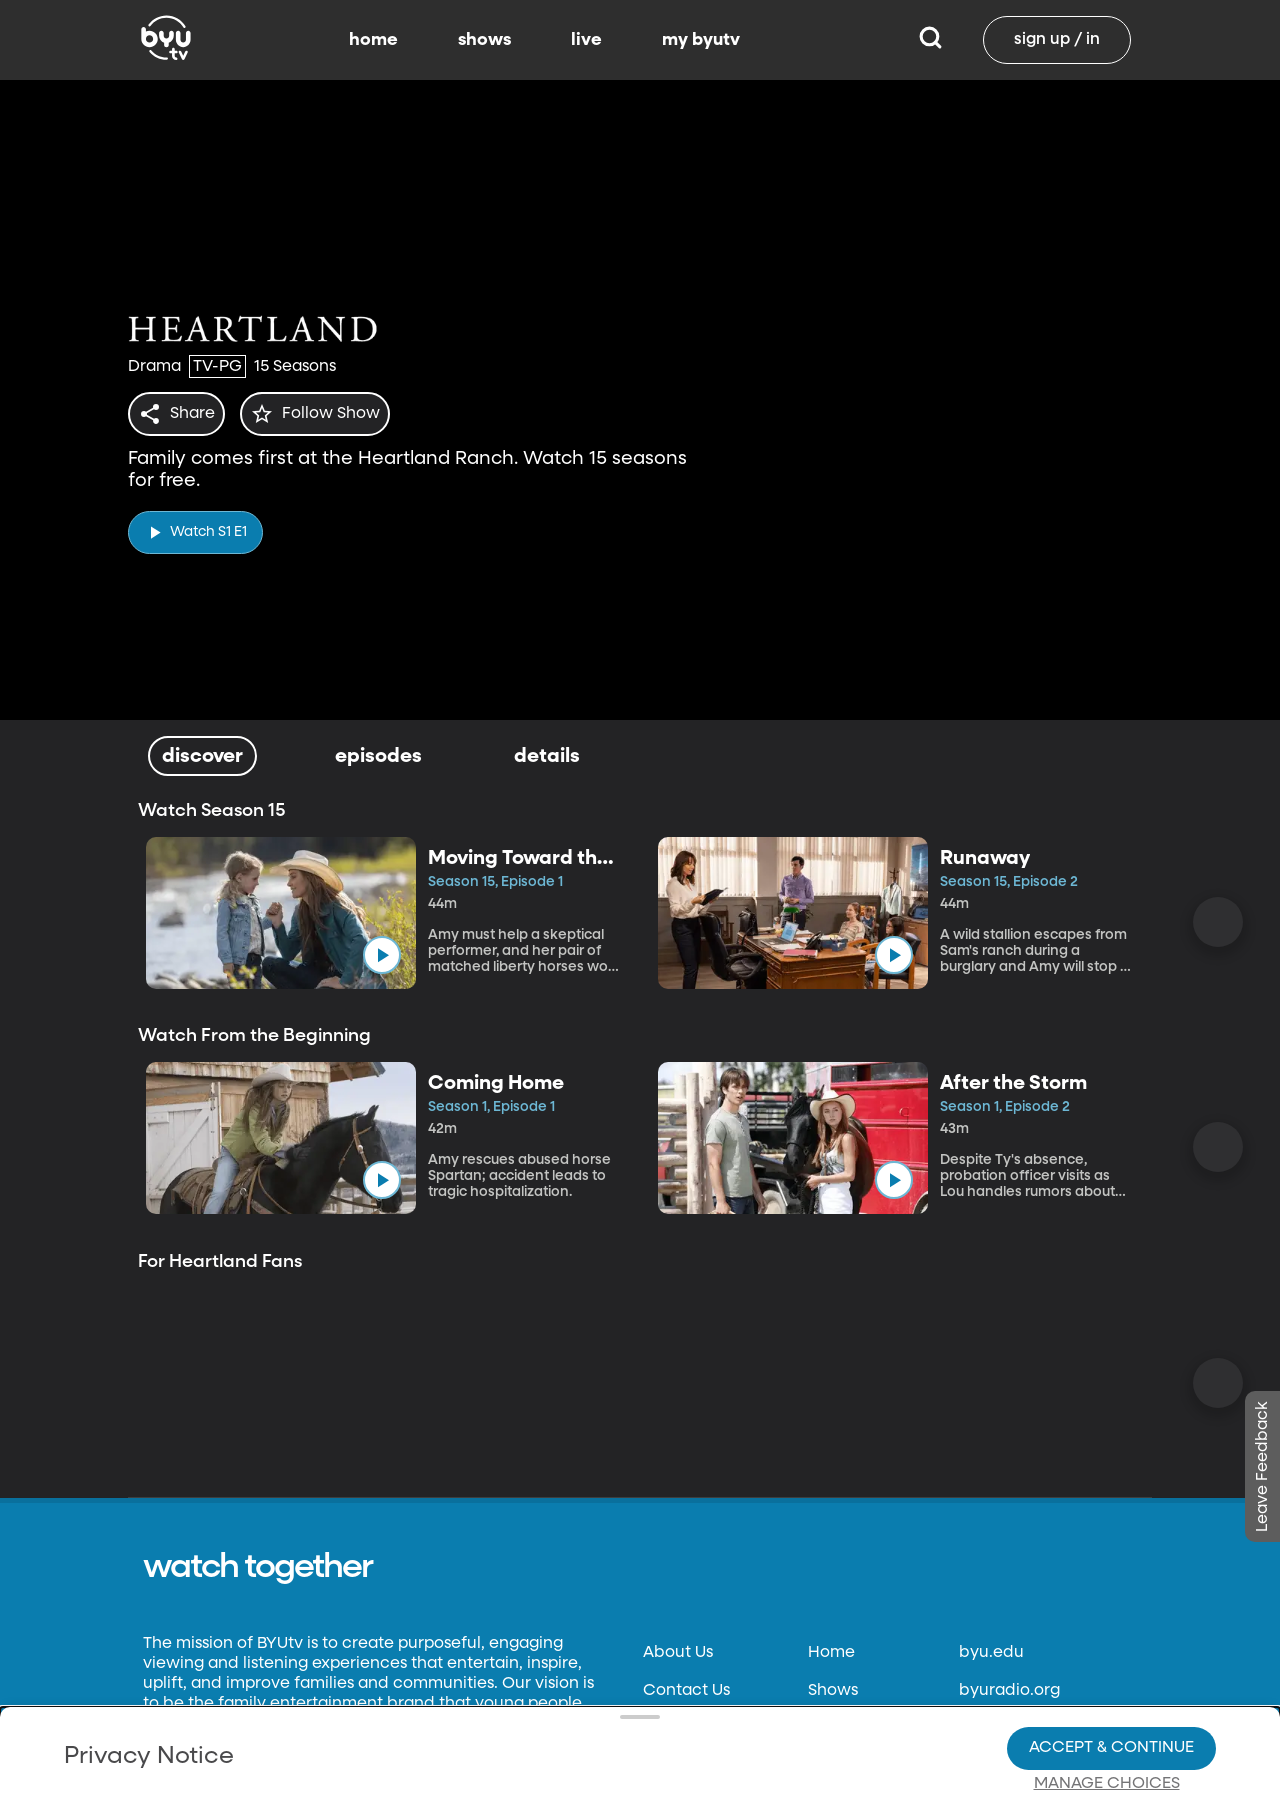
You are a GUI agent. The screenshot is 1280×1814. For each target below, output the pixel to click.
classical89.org (1016, 1729)
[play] (195, 526)
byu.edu (991, 1653)
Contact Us (686, 1691)
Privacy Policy (697, 1729)
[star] (327, 414)
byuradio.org (1009, 1691)
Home (831, 1653)
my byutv (701, 40)
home (373, 40)
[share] (180, 414)
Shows (833, 1691)
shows (484, 40)
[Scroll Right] (1218, 922)
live (586, 40)
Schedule (845, 1729)
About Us (678, 1653)
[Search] (930, 40)
